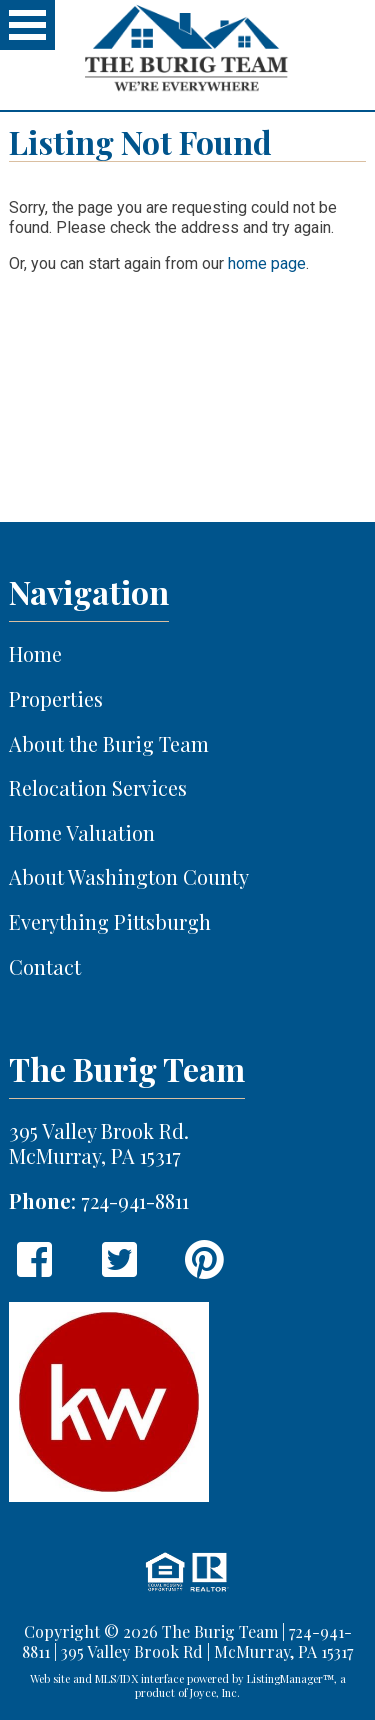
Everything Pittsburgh (110, 922)
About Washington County (129, 877)
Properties (56, 699)
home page (267, 263)
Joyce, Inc (213, 1692)
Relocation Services (98, 788)
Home (35, 654)
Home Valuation (82, 833)
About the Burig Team (109, 744)
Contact (45, 967)
